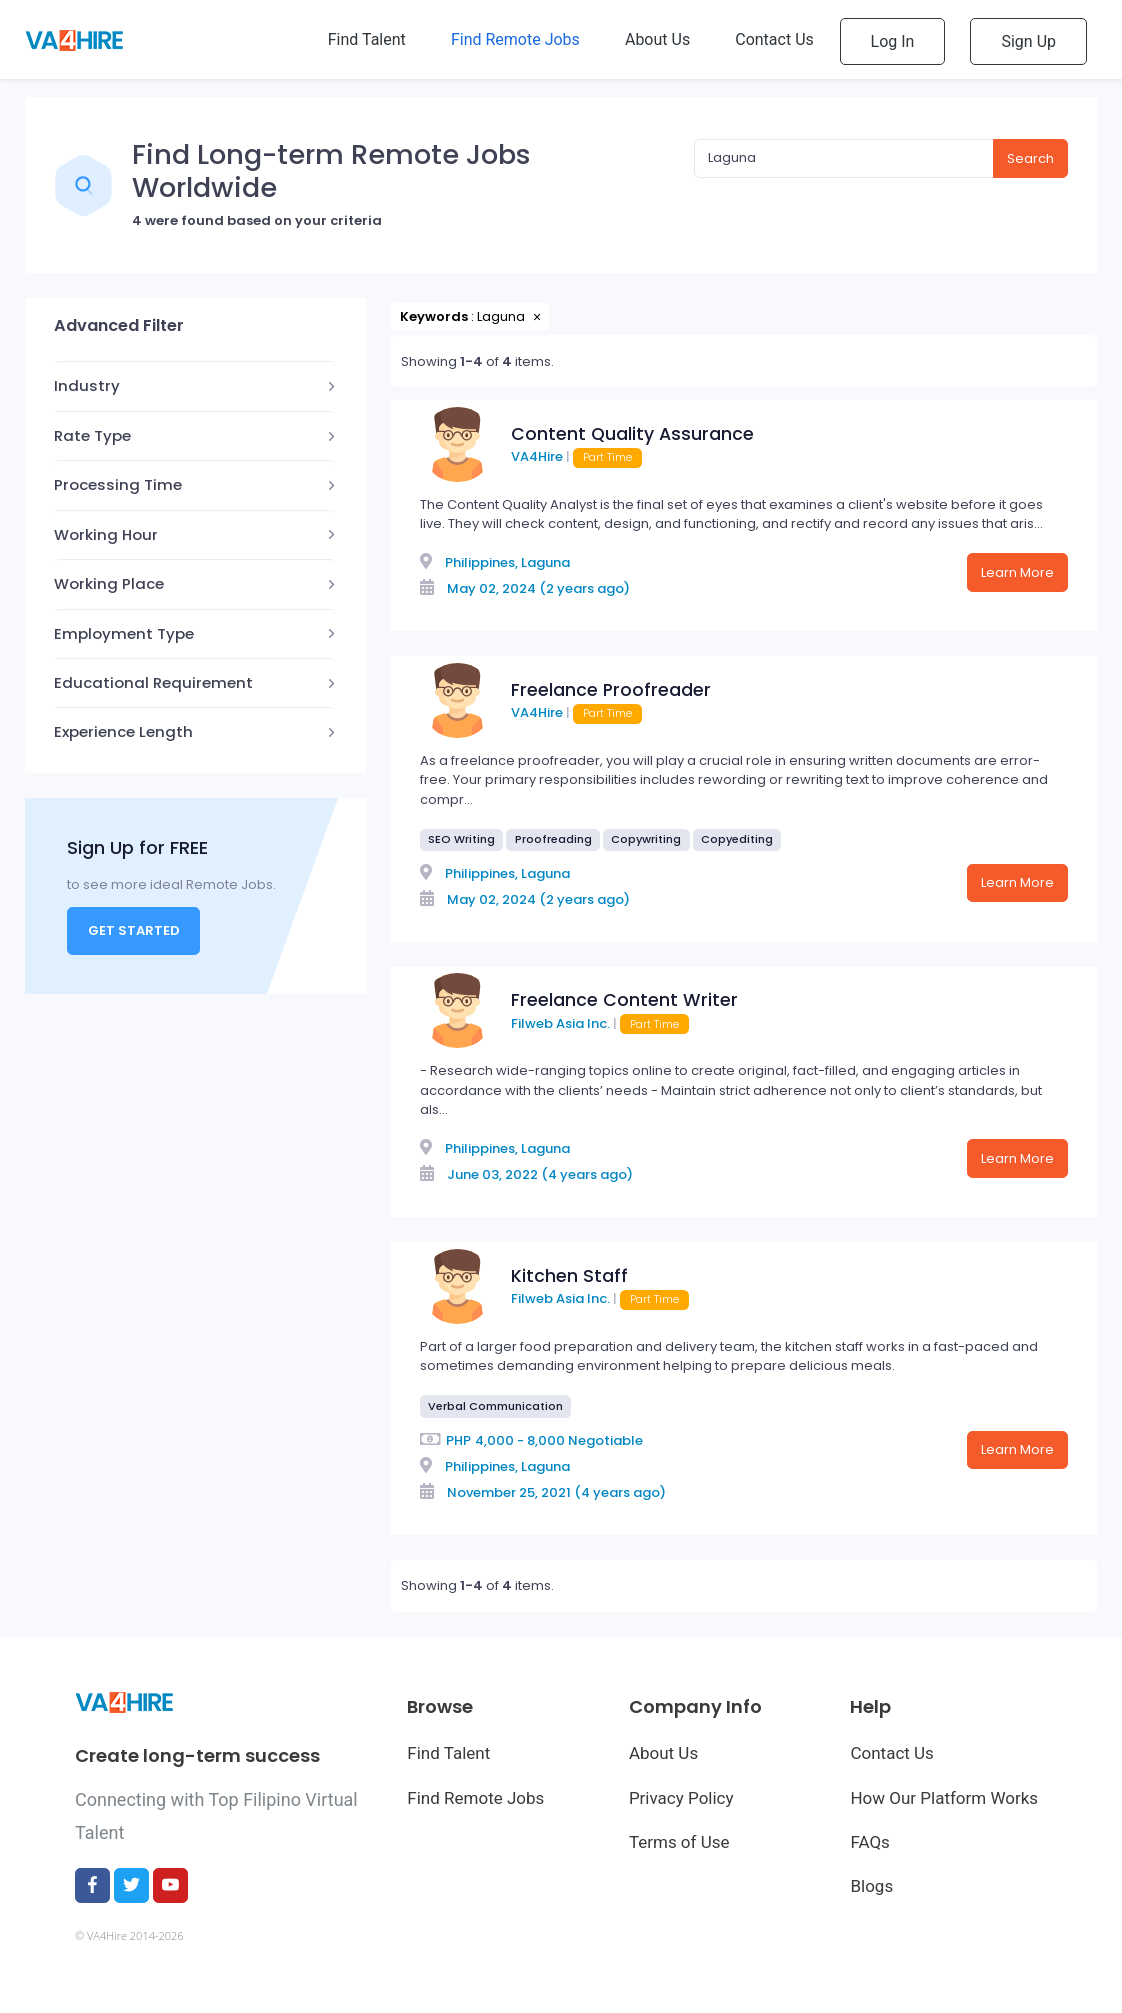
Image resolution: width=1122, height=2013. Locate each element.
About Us (663, 1753)
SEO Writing (461, 839)
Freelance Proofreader (611, 690)
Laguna (545, 562)
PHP (458, 1440)
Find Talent (448, 1753)
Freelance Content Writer (624, 1000)
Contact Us (891, 1753)
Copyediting (737, 839)
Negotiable (605, 1440)
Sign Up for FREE (137, 847)
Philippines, (481, 562)
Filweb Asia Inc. (560, 1023)
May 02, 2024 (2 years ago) (538, 588)
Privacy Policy (681, 1798)
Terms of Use (679, 1842)
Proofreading (553, 839)
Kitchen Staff (569, 1276)
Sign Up (1028, 41)
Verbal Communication (495, 1406)
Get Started (134, 930)
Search (1030, 158)
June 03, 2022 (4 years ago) (540, 1174)
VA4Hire (537, 456)
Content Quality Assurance (632, 434)
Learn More (1017, 572)
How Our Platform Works (944, 1798)
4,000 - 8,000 (520, 1440)
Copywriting (646, 839)
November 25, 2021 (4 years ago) (556, 1492)
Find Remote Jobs (475, 1798)
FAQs (869, 1842)
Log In (893, 41)
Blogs (871, 1886)
